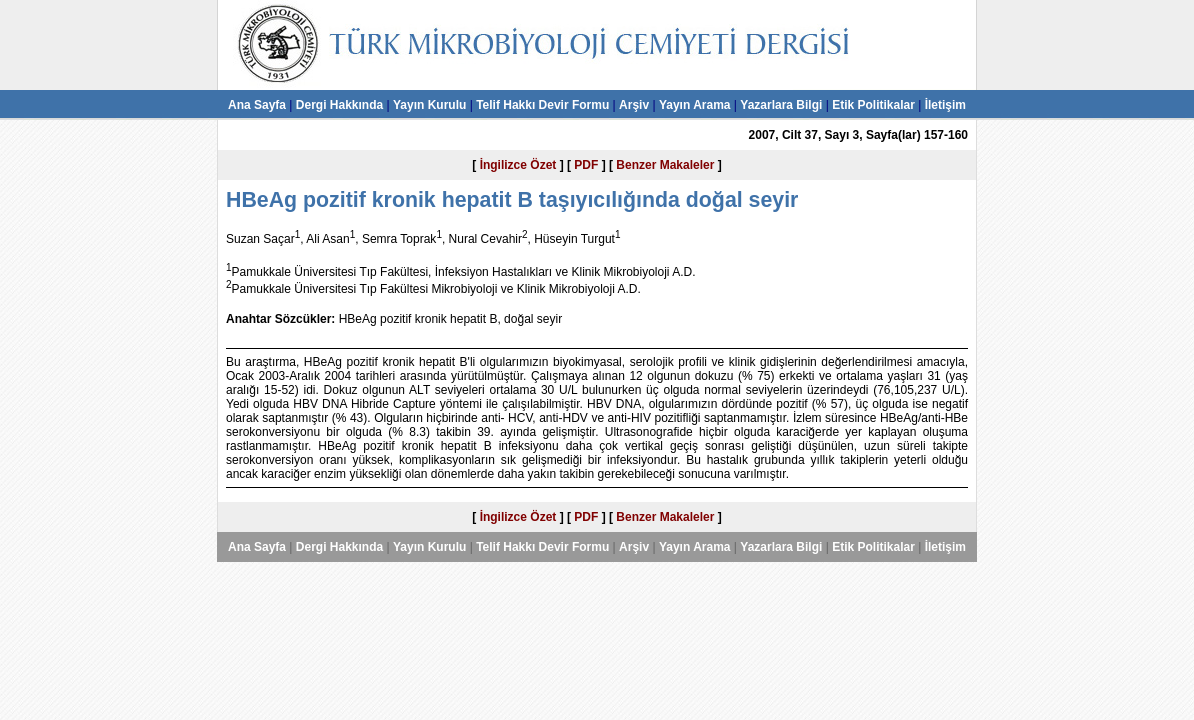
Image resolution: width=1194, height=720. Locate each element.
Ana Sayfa (257, 105)
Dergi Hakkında (339, 105)
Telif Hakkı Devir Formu (542, 105)
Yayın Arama (695, 105)
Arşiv (634, 105)
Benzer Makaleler (665, 165)
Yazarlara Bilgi (781, 105)
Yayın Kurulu (429, 105)
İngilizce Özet (518, 165)
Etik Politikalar (873, 105)
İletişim (945, 105)
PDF (586, 165)
